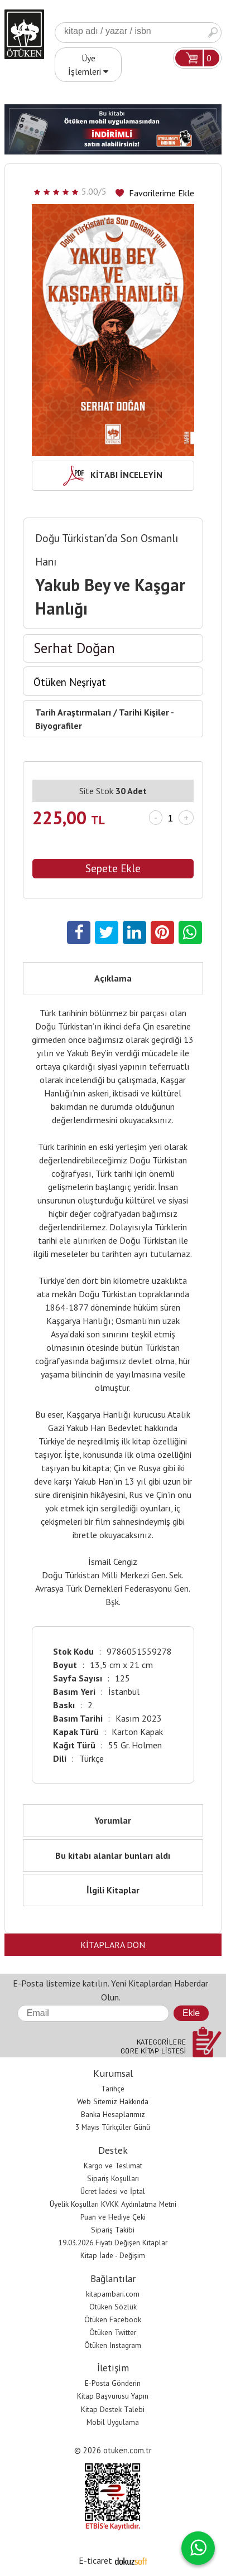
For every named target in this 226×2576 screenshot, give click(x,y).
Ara (212, 32)
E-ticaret (95, 2560)
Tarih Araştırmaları (73, 712)
